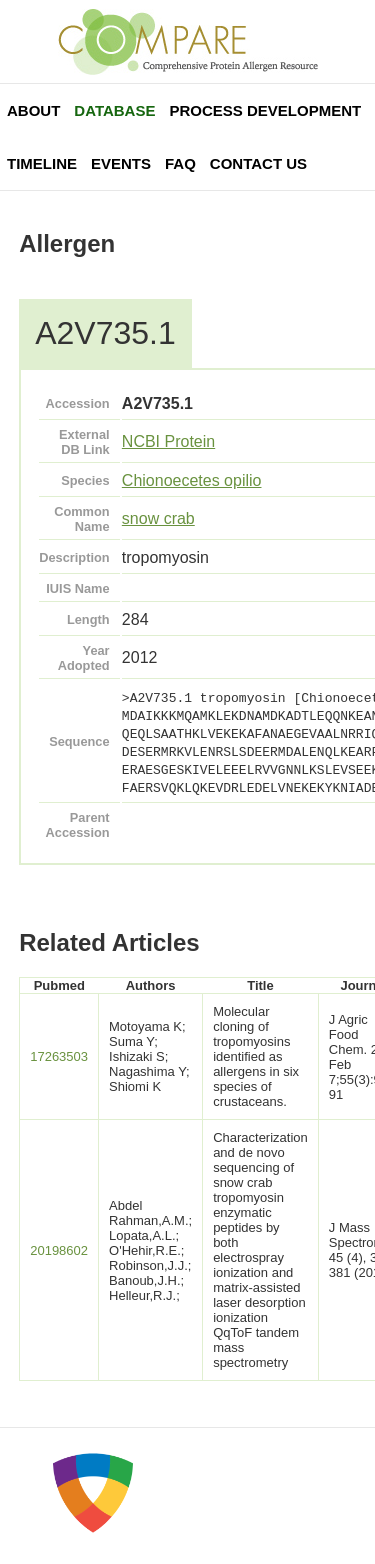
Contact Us (258, 163)
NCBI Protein (168, 441)
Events (121, 163)
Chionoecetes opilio (192, 480)
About (33, 110)
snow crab (158, 518)
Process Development (265, 110)
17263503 (59, 1056)
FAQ (180, 163)
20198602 (59, 1250)
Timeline (42, 163)
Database (114, 110)
